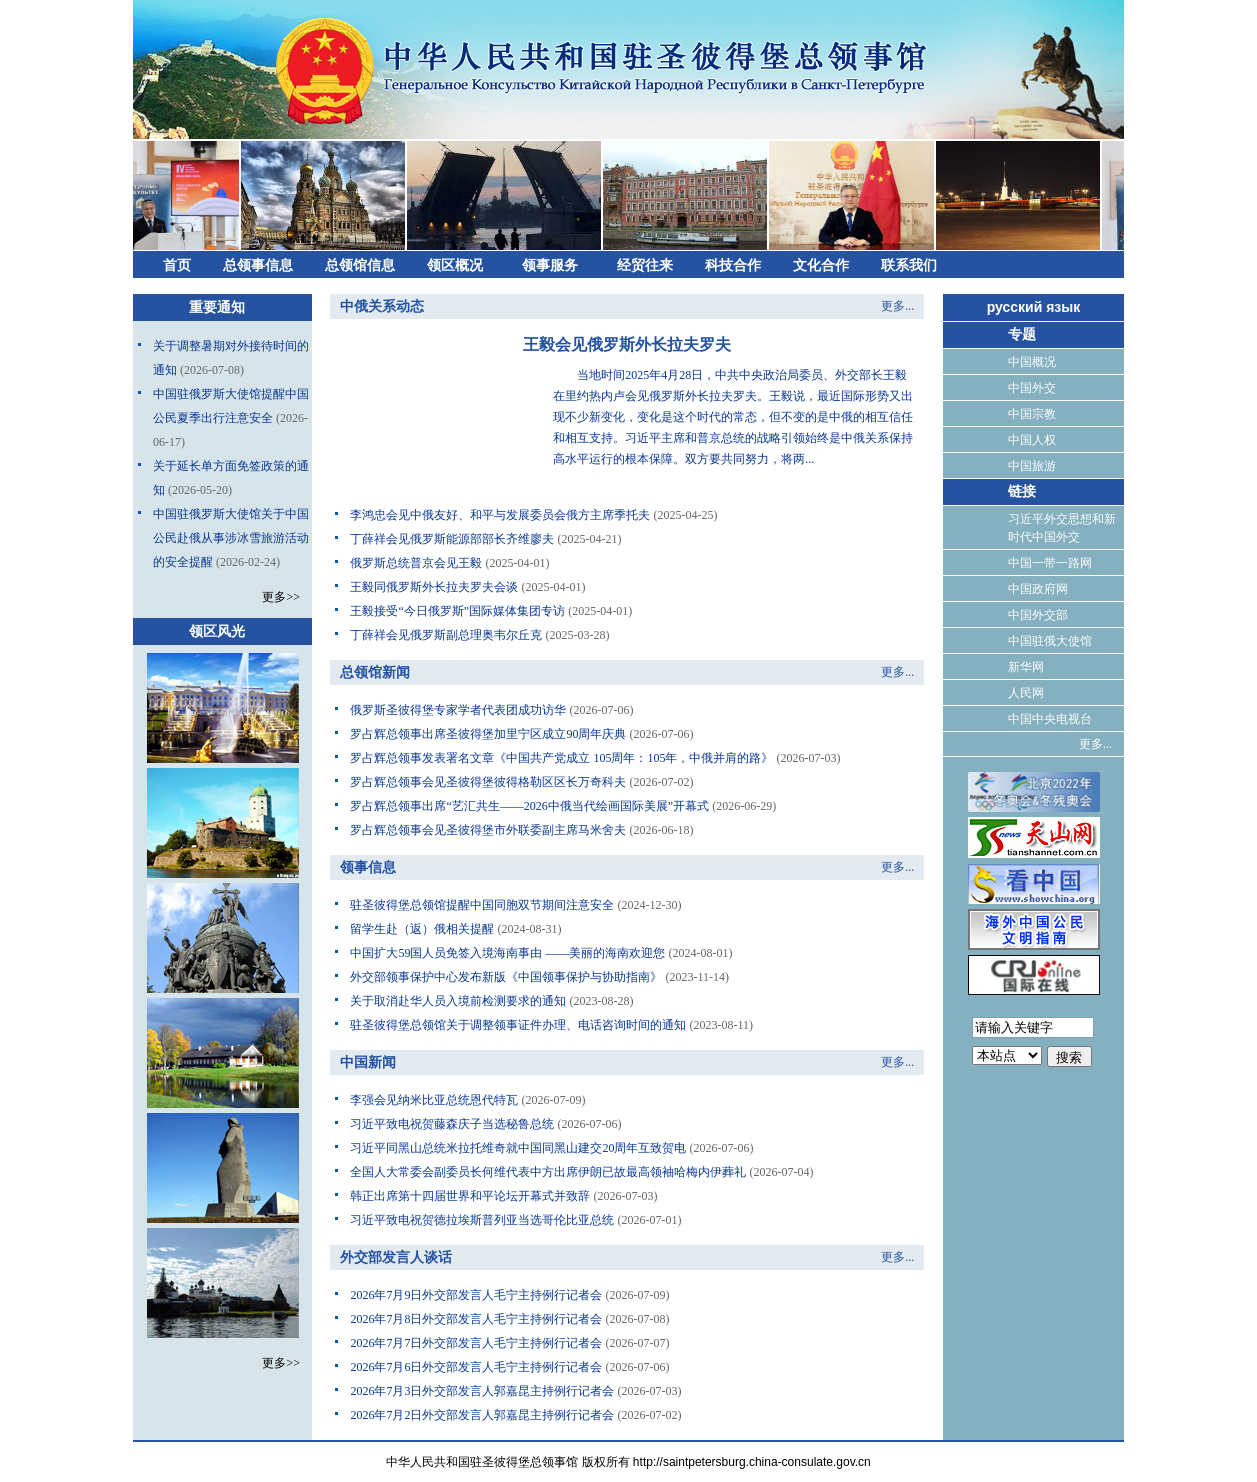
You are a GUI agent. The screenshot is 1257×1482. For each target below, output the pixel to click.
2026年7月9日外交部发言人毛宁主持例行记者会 (476, 1295)
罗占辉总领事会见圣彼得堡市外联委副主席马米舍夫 (488, 830)
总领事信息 (258, 265)
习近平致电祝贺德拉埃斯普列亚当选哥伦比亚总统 (482, 1220)
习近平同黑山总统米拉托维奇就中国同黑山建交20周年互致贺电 (518, 1148)
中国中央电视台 (1050, 719)
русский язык (1034, 307)
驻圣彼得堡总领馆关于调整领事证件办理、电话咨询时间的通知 (518, 1025)
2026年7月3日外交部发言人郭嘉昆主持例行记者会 (482, 1391)
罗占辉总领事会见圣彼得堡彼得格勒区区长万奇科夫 (488, 782)
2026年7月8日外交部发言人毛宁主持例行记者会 (476, 1319)
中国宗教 (1032, 414)
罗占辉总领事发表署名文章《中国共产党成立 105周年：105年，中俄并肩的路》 (561, 758)
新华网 (1026, 667)
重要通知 (217, 307)
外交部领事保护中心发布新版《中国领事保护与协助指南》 (506, 977)
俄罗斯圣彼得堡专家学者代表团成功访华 (458, 710)
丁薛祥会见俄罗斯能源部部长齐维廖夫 (452, 539)
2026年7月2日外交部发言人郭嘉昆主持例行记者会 (482, 1415)
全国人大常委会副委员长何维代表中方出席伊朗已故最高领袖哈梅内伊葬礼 (548, 1172)
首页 (177, 265)
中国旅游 (1032, 466)
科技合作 (733, 265)
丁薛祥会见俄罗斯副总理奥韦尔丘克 (446, 635)
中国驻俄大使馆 (1050, 641)
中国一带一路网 (1050, 563)
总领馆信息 (360, 265)
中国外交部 (1038, 615)
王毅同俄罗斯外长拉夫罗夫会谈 (434, 587)
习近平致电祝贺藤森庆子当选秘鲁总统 (452, 1124)
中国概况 (1032, 362)
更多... (897, 306)
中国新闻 (368, 1062)
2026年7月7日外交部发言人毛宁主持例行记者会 (476, 1343)
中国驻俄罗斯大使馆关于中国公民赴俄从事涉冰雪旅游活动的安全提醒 (231, 538)
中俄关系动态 (382, 306)
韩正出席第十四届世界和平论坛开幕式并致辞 (470, 1196)
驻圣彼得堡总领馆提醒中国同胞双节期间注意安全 (482, 905)
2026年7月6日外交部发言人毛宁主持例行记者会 (476, 1367)
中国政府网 (1038, 589)
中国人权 (1032, 440)
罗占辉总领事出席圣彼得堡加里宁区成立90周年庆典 (488, 734)
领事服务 (550, 265)
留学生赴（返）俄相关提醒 (422, 929)
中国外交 (1032, 388)
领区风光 (217, 631)
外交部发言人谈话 (396, 1257)
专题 (1022, 334)
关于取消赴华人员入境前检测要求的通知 (458, 1001)
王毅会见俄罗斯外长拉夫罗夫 (627, 344)
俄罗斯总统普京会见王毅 (416, 563)
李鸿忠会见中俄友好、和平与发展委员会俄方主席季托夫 (500, 515)
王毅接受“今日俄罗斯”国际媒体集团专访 (457, 611)
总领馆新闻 (375, 672)
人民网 (1026, 693)
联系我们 (909, 265)
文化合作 (821, 265)
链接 (1022, 491)
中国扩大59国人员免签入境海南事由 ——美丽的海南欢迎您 (507, 953)
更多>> (281, 597)
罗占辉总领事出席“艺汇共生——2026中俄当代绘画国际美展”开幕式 (529, 806)
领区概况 (455, 265)
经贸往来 (645, 265)
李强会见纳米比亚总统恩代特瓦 (434, 1100)
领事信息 (368, 867)
